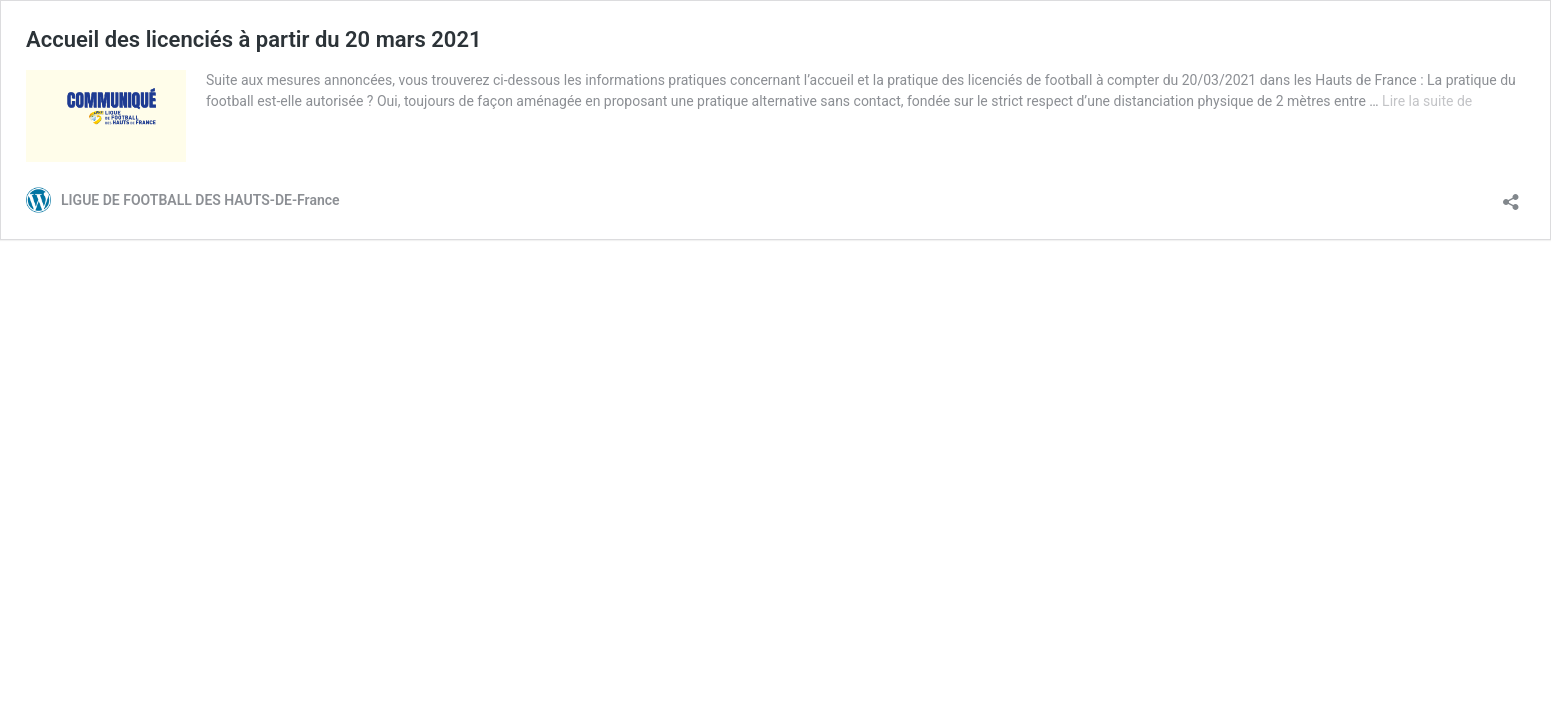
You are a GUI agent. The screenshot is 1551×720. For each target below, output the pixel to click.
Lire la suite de (1427, 101)
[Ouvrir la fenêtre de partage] (1511, 195)
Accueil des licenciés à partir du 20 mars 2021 (254, 39)
